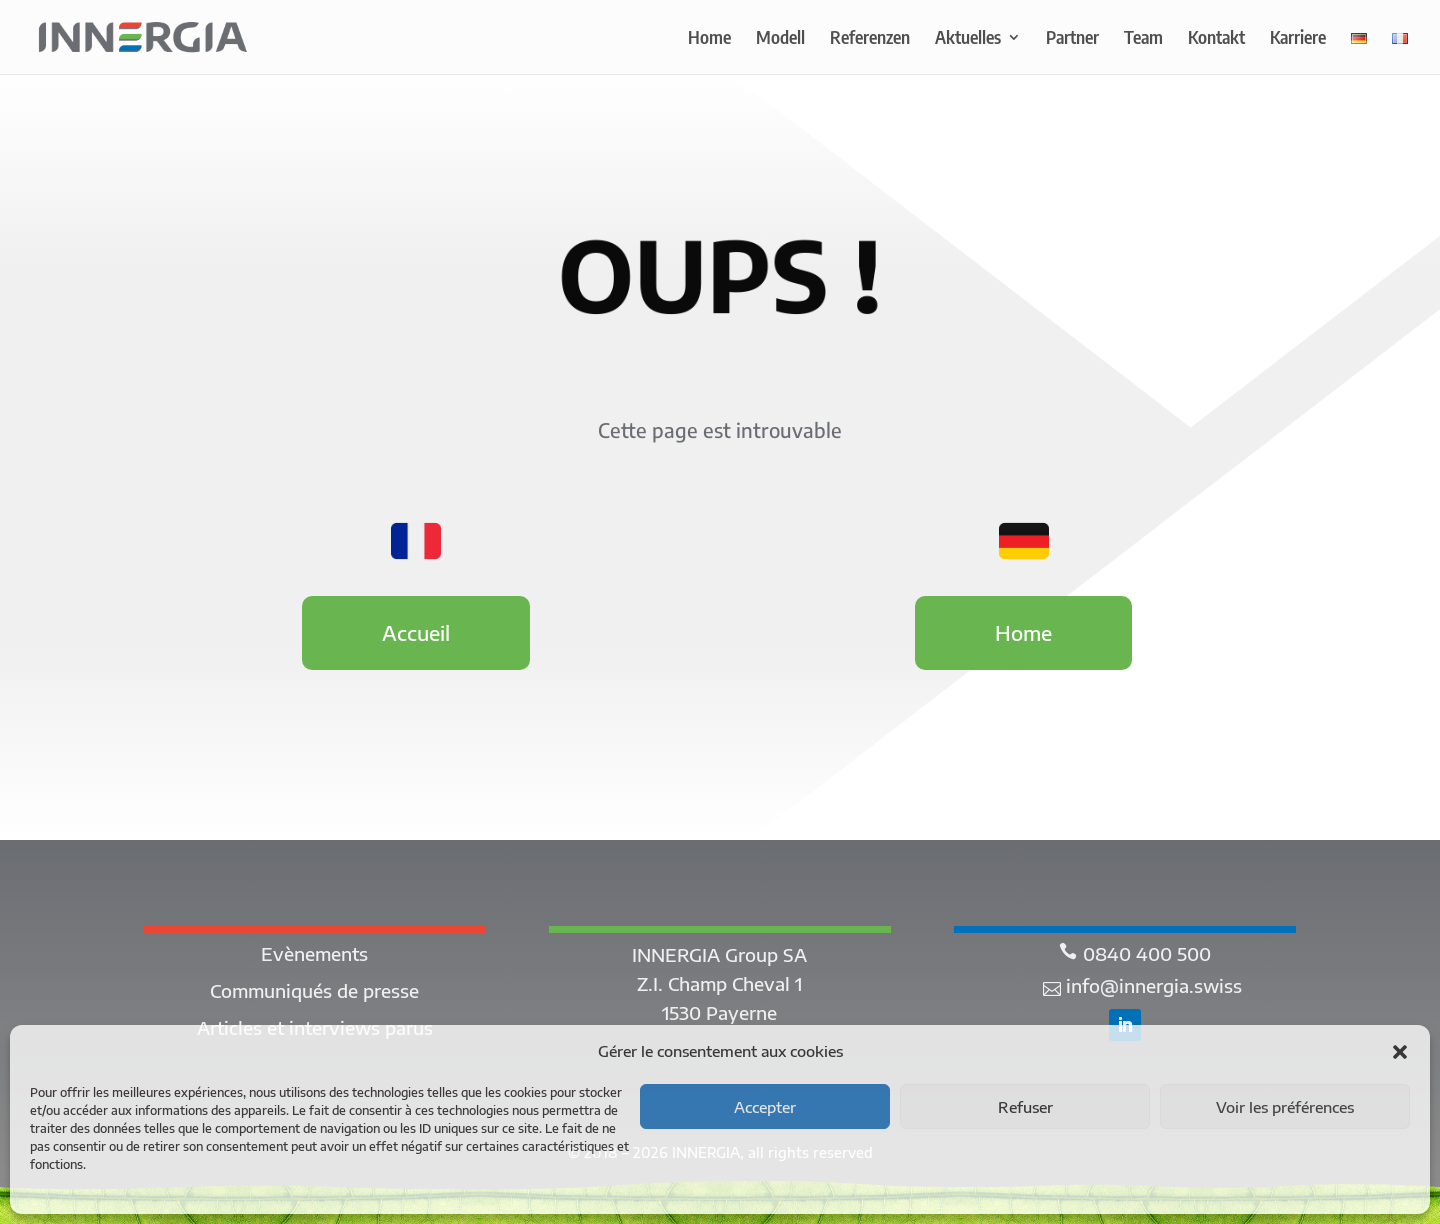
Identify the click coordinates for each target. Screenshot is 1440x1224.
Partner (1072, 39)
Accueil (416, 632)
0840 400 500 (1147, 953)
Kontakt (1216, 39)
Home (709, 39)
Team (1143, 39)
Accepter (765, 1107)
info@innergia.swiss (1154, 985)
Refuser (1025, 1107)
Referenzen (870, 39)
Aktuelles (968, 39)
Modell (780, 39)
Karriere (1298, 39)
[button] (1400, 1052)
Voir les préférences (1285, 1107)
